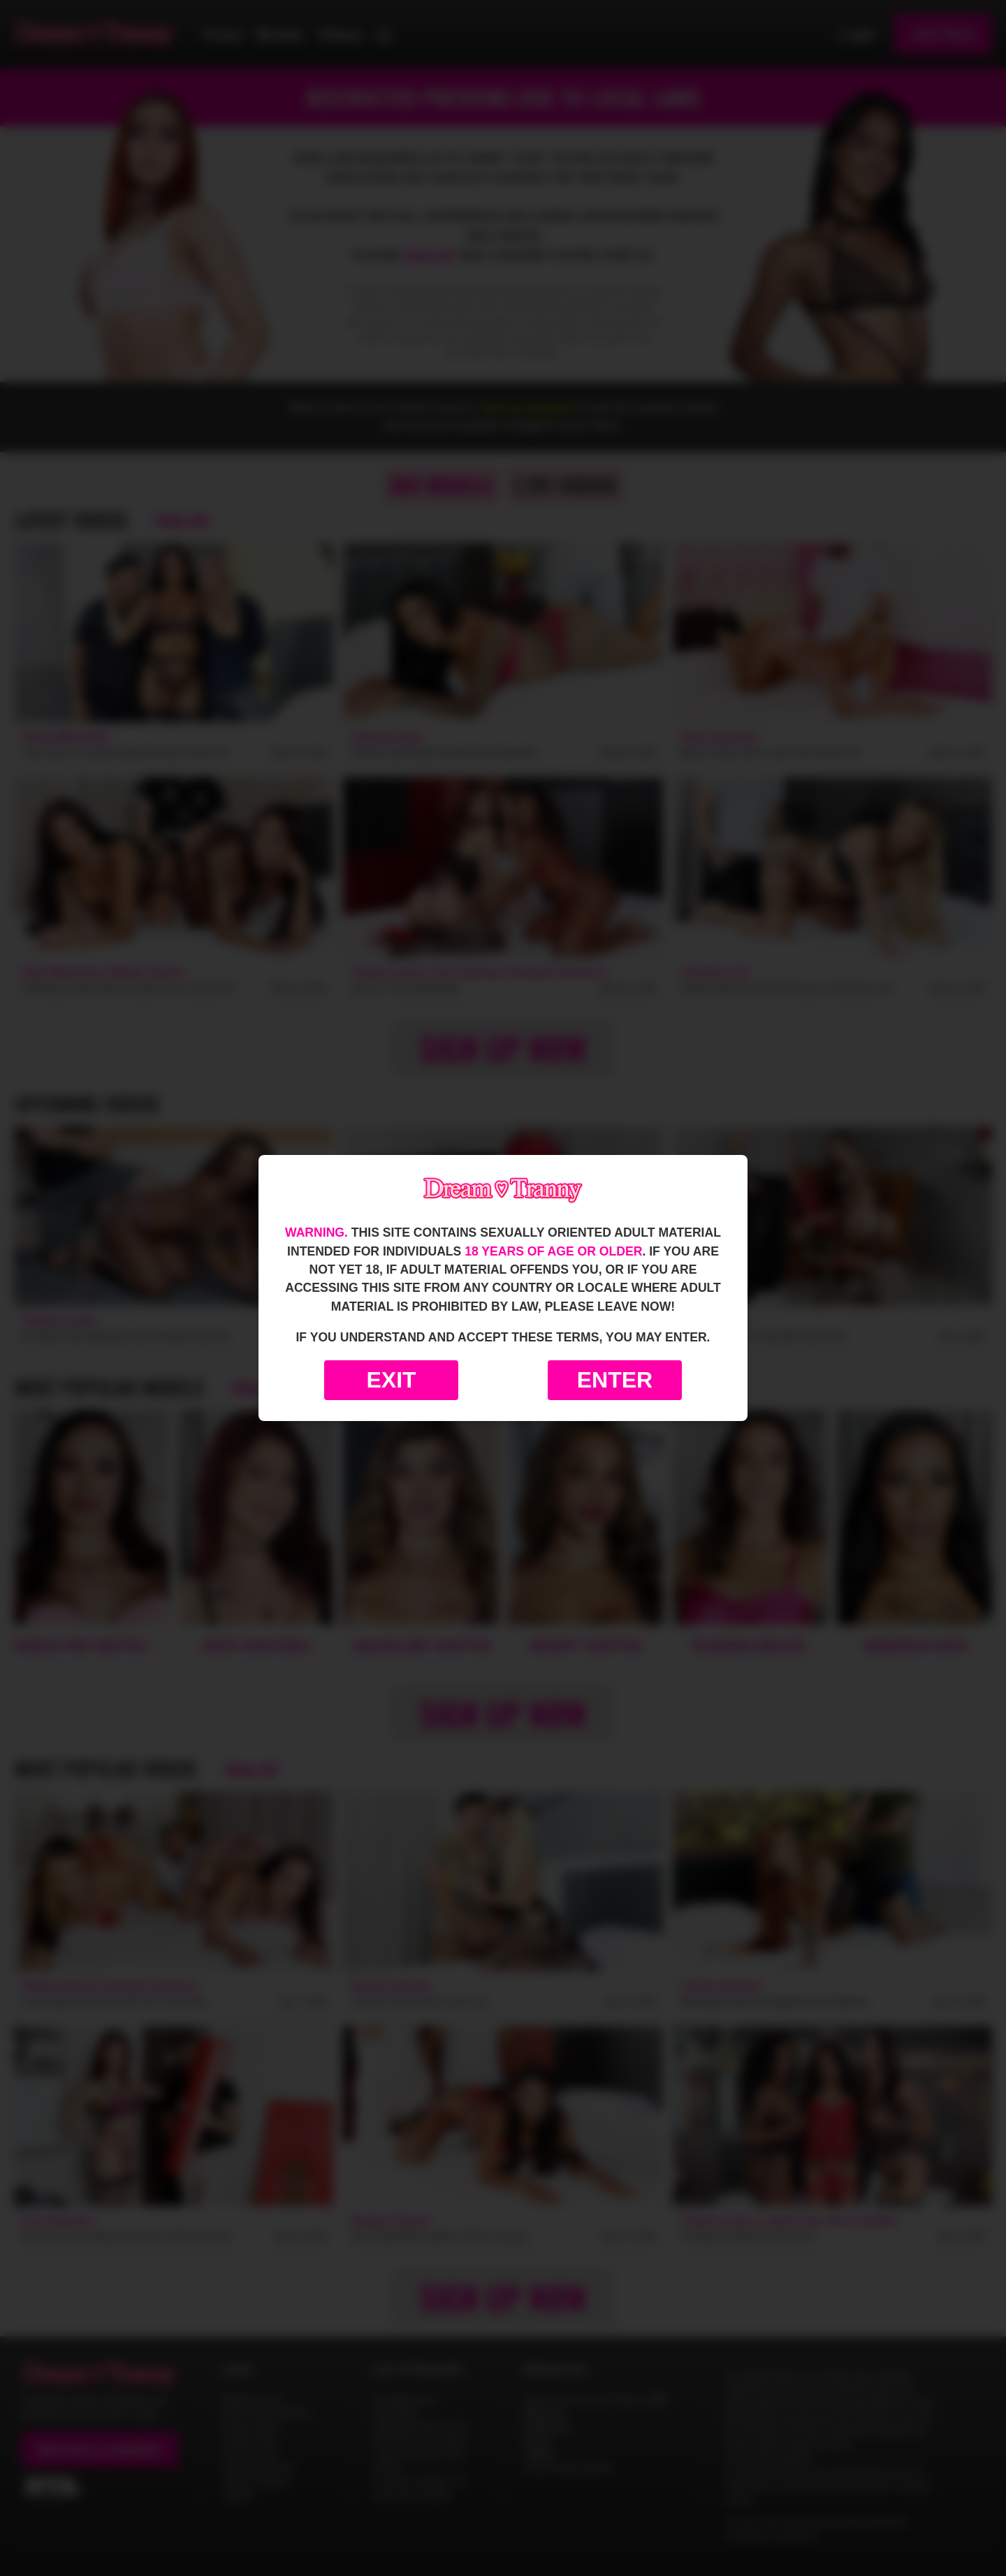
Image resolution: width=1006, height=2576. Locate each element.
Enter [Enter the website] (615, 1379)
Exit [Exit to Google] (391, 1379)
